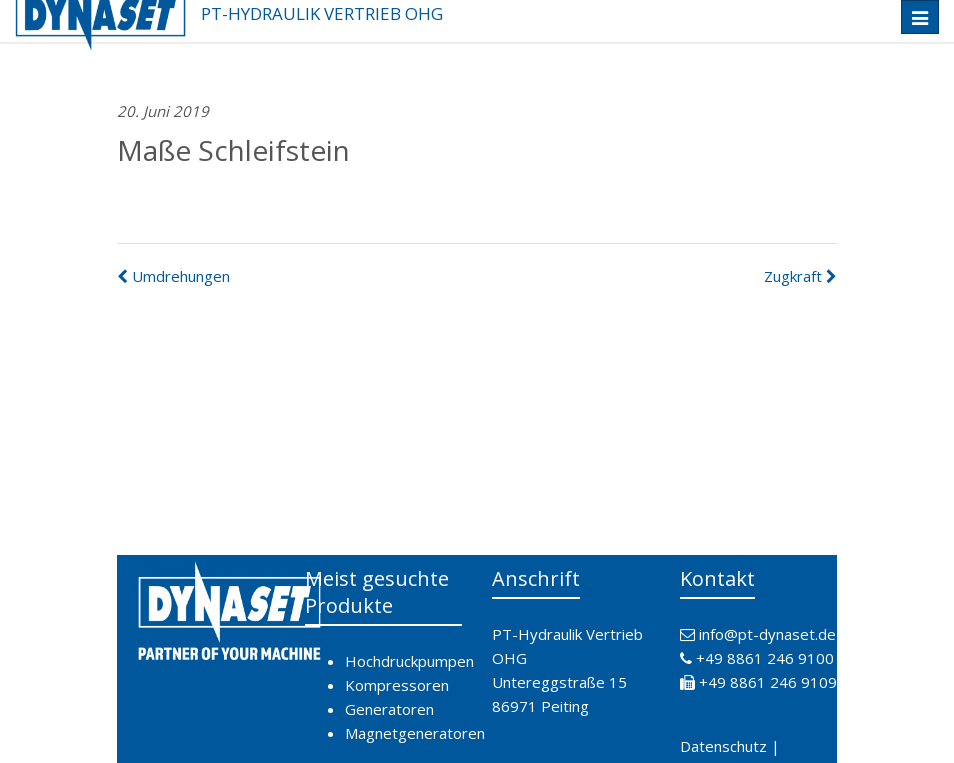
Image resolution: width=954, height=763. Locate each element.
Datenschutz (723, 746)
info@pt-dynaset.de (767, 634)
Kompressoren (397, 685)
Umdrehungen (173, 276)
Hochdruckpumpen (409, 661)
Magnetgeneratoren (415, 733)
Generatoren (389, 709)
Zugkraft (800, 276)
